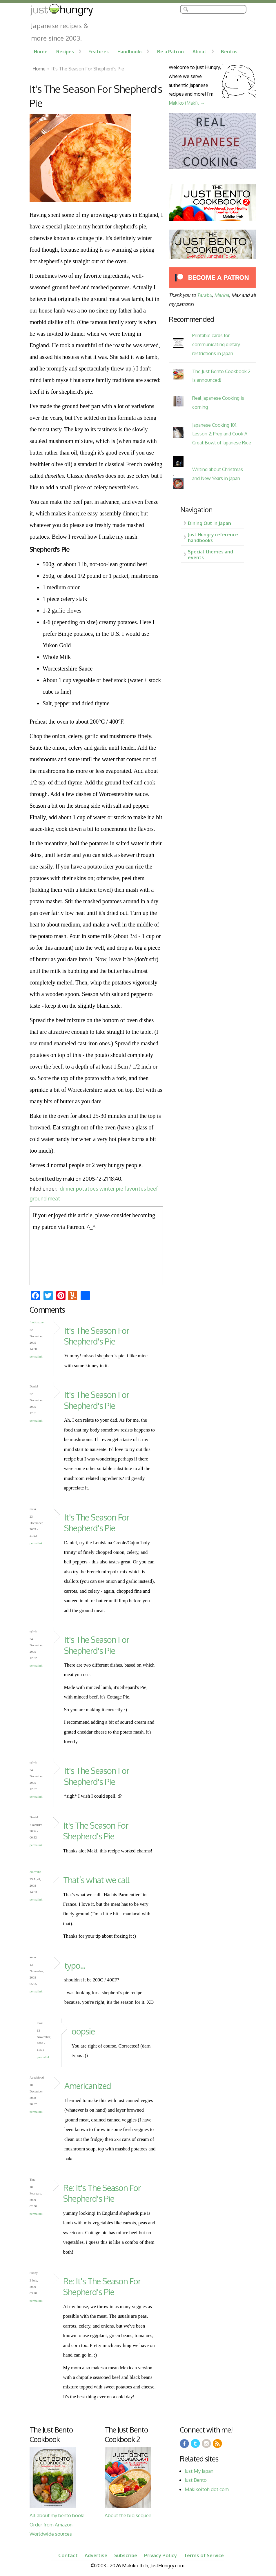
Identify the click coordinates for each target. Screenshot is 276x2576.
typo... (74, 1965)
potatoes (87, 1188)
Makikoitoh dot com (207, 2489)
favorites (135, 1188)
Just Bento (196, 2480)
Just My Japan (199, 2471)
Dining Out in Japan (209, 523)
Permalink (36, 1356)
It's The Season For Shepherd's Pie (96, 1336)
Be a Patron (170, 51)
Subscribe (125, 2555)
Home (41, 51)
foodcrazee (36, 1322)
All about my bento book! (57, 2515)
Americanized (87, 2085)
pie (119, 1188)
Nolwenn (35, 1871)
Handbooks (130, 51)
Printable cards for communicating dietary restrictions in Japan (216, 344)
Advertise (96, 2555)
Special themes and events (210, 554)
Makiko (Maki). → (187, 103)
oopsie (83, 2031)
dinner (67, 1188)
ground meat (45, 1198)
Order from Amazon (51, 2524)
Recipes (65, 51)
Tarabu (204, 295)
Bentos (229, 51)
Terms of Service (204, 2555)
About (199, 51)
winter (107, 1188)
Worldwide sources (51, 2534)
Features (98, 51)
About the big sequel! (128, 2515)
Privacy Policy (160, 2555)
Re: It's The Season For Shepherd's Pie (102, 2193)
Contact (68, 2555)
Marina (221, 295)
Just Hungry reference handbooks (213, 537)
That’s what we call (96, 1879)
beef (152, 1188)
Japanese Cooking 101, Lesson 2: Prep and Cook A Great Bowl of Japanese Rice (221, 434)
